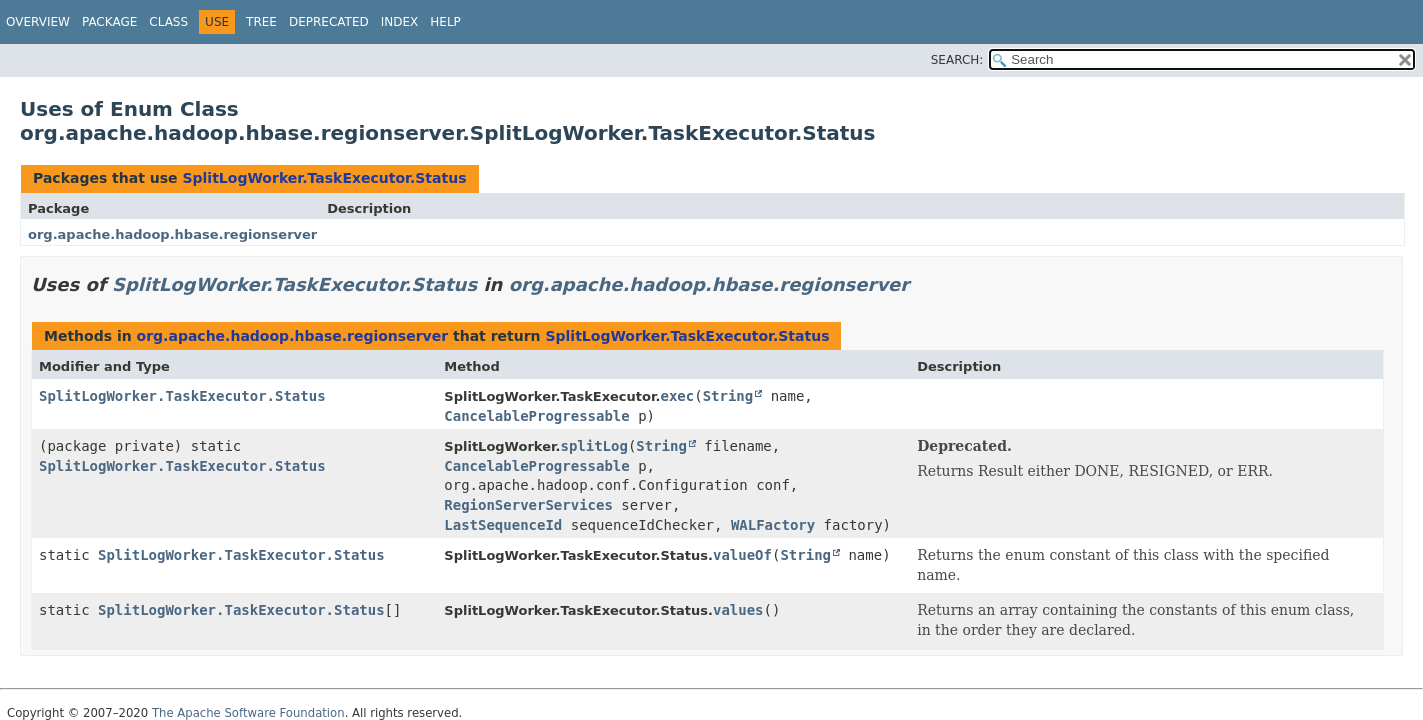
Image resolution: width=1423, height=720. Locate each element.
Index (400, 22)
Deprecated (329, 22)
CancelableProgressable (536, 416)
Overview (38, 22)
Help (445, 22)
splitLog (593, 446)
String (728, 396)
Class (168, 22)
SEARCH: (957, 60)
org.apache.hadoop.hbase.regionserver (172, 234)
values (738, 610)
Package (109, 22)
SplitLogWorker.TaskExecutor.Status (324, 178)
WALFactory (773, 525)
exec (677, 396)
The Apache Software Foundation (248, 713)
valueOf (742, 555)
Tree (261, 22)
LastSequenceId (503, 525)
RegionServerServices (528, 505)
